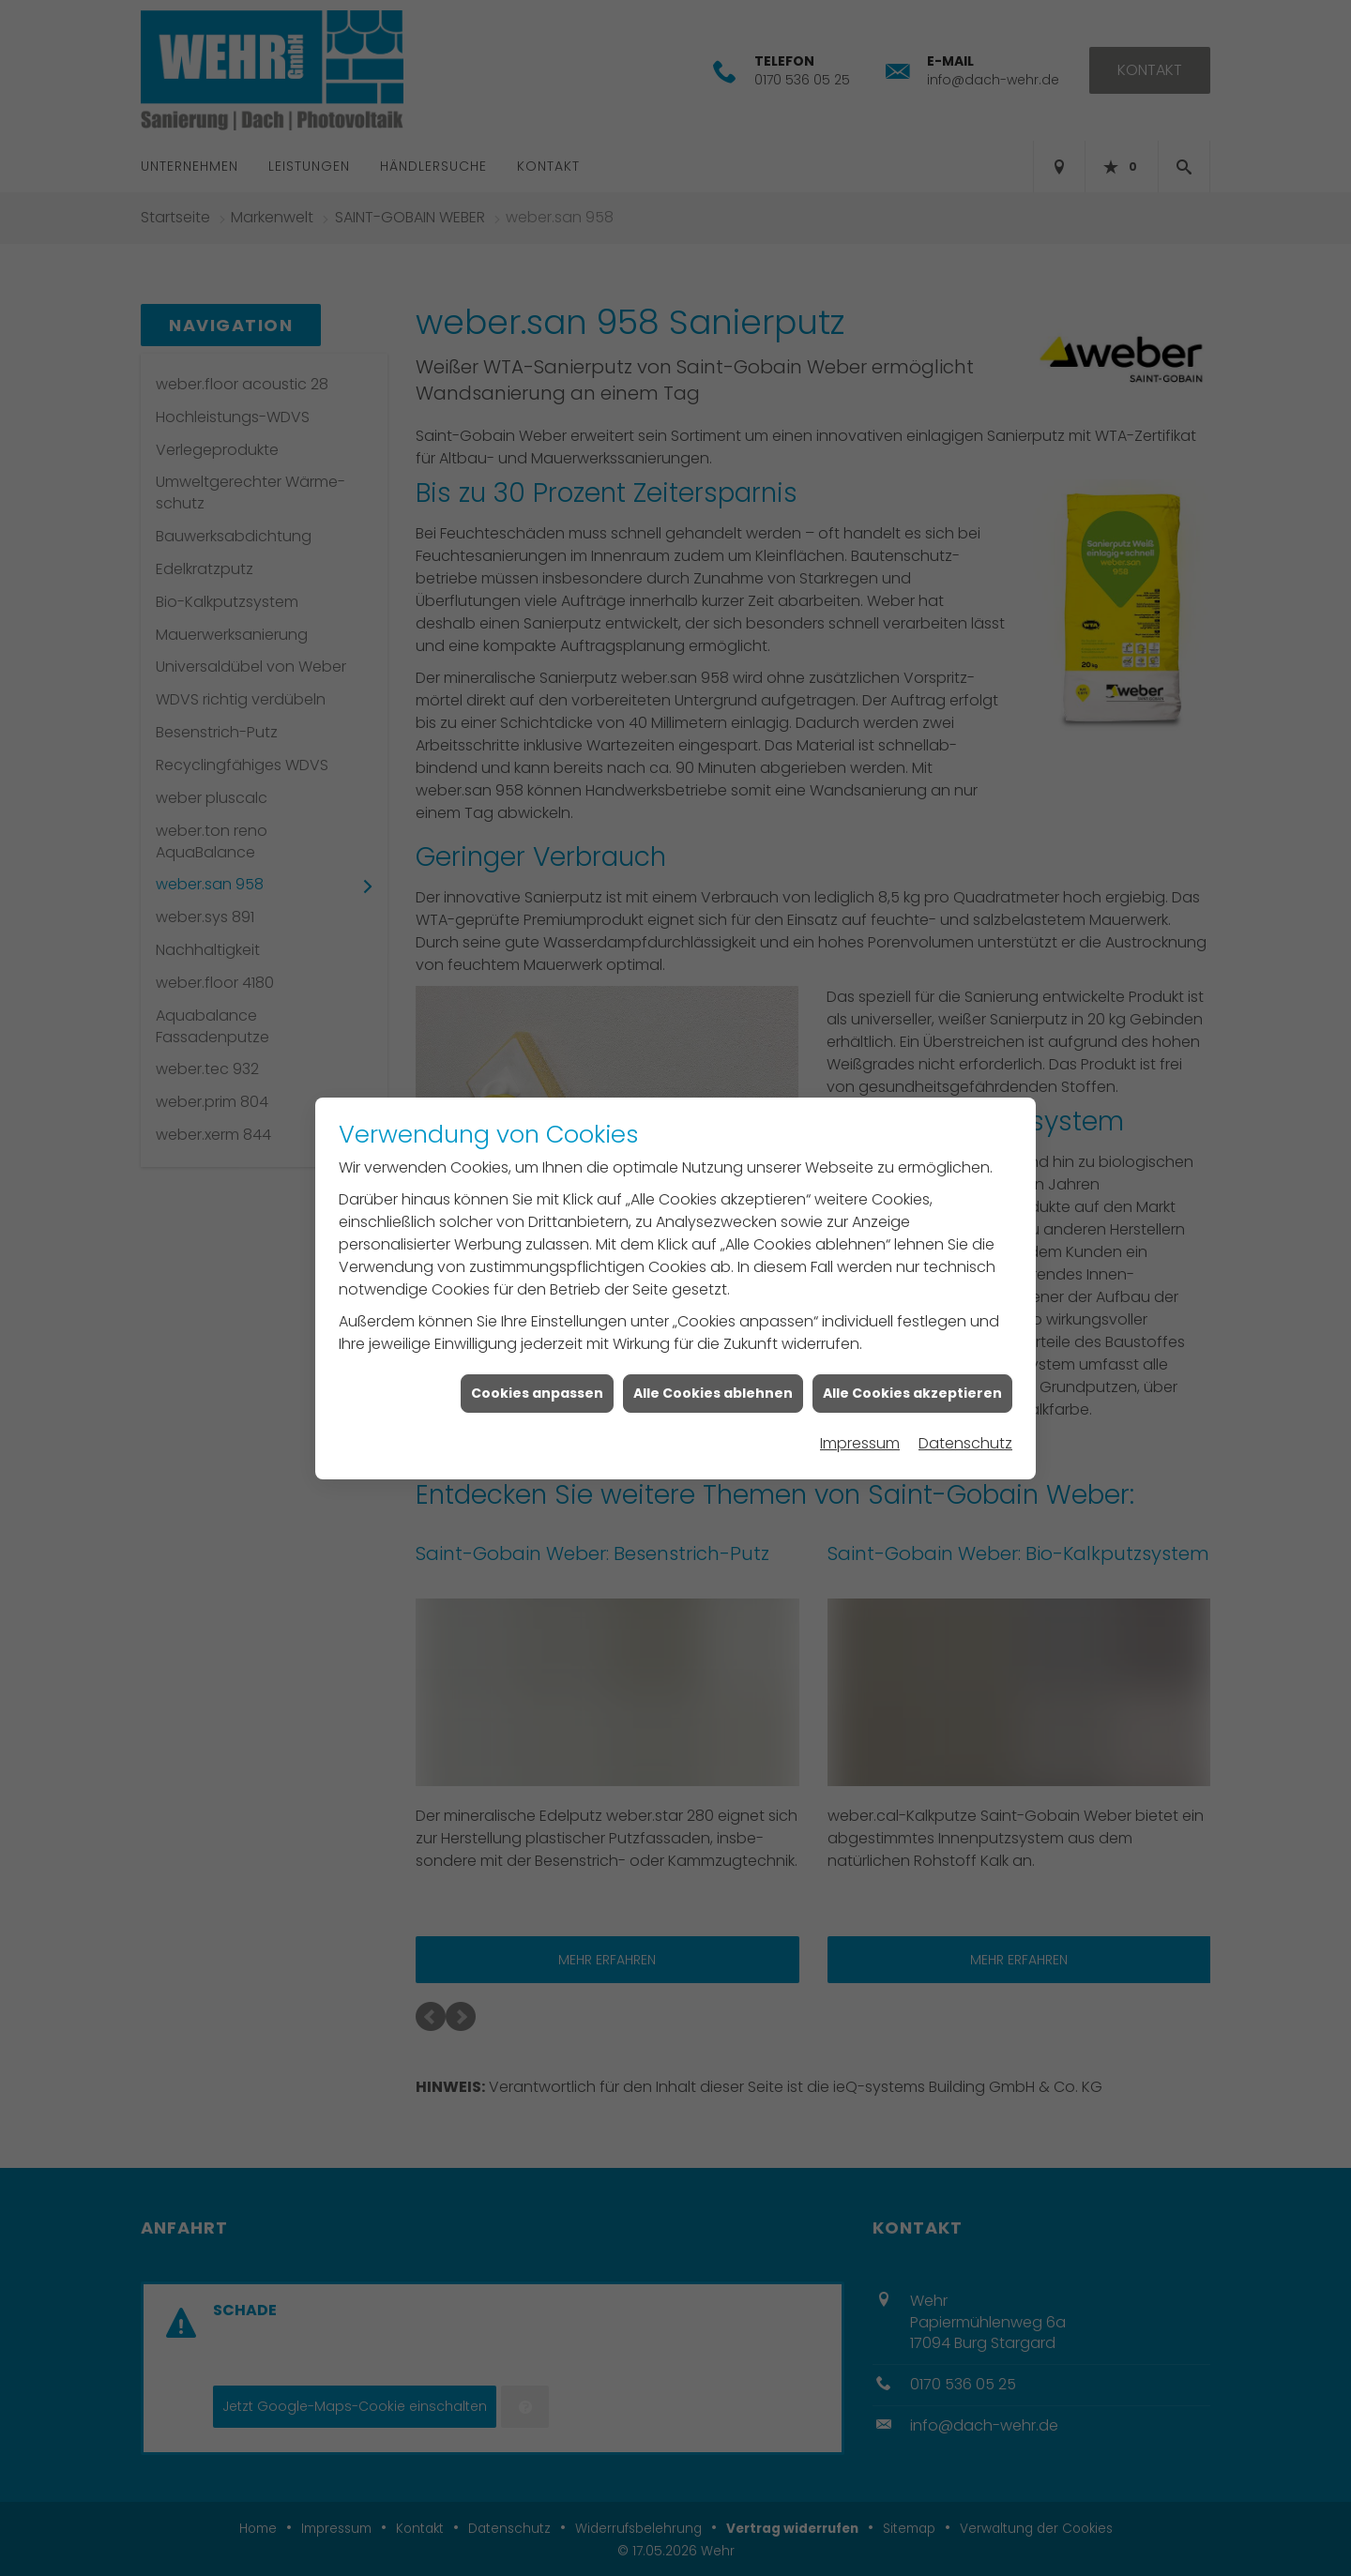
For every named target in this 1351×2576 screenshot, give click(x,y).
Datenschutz (965, 1435)
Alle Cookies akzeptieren (912, 1383)
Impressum (860, 1435)
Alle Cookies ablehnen (713, 1383)
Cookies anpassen (537, 1383)
